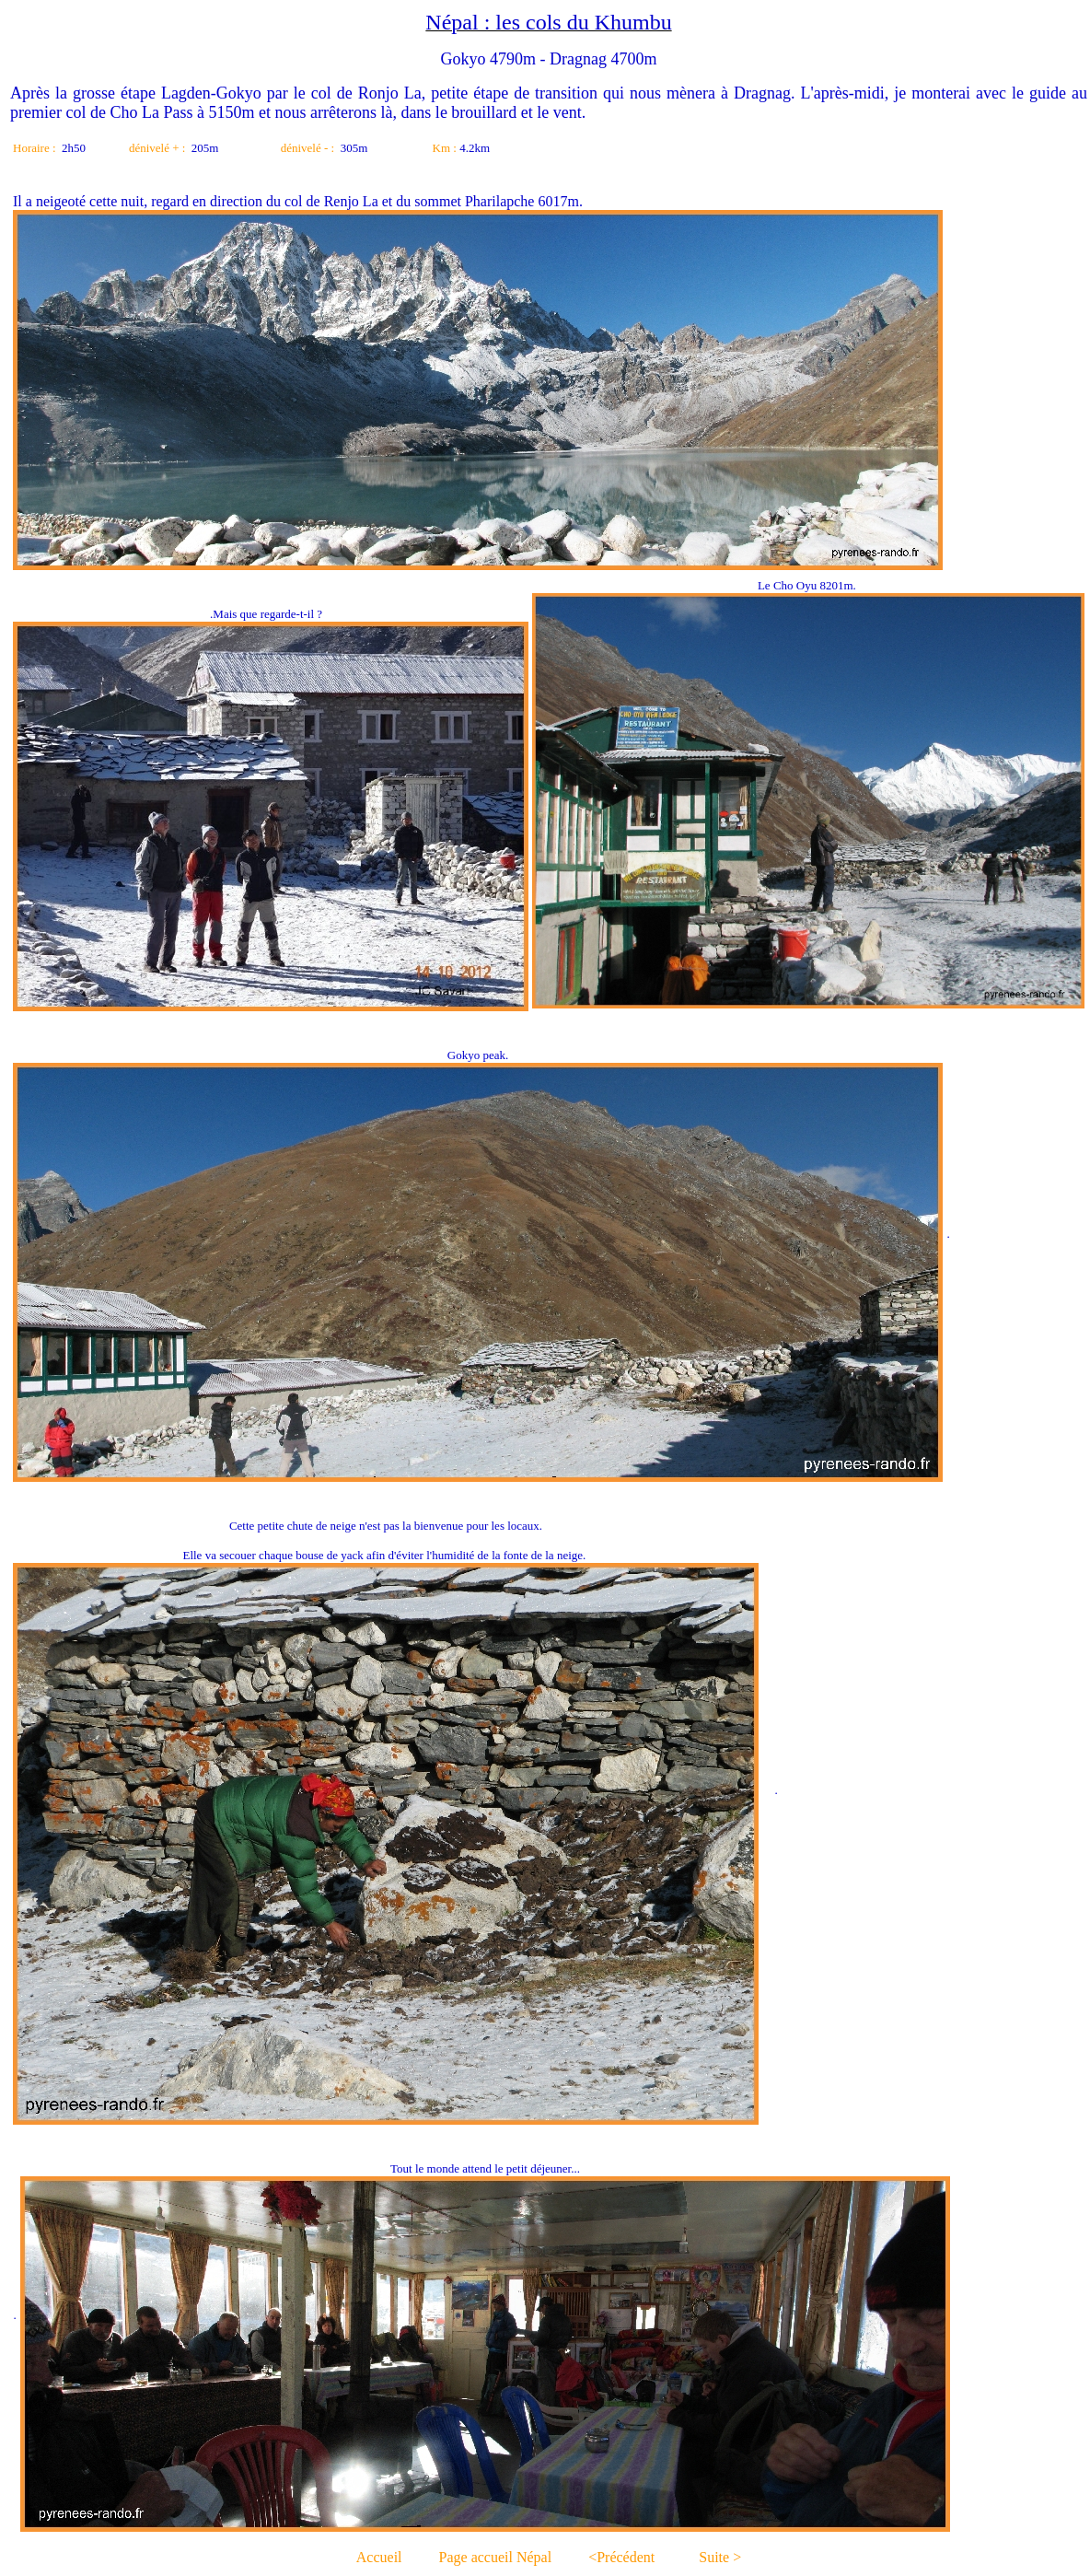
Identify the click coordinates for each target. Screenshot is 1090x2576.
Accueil (379, 2557)
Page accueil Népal (495, 2557)
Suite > (720, 2557)
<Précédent (621, 2557)
